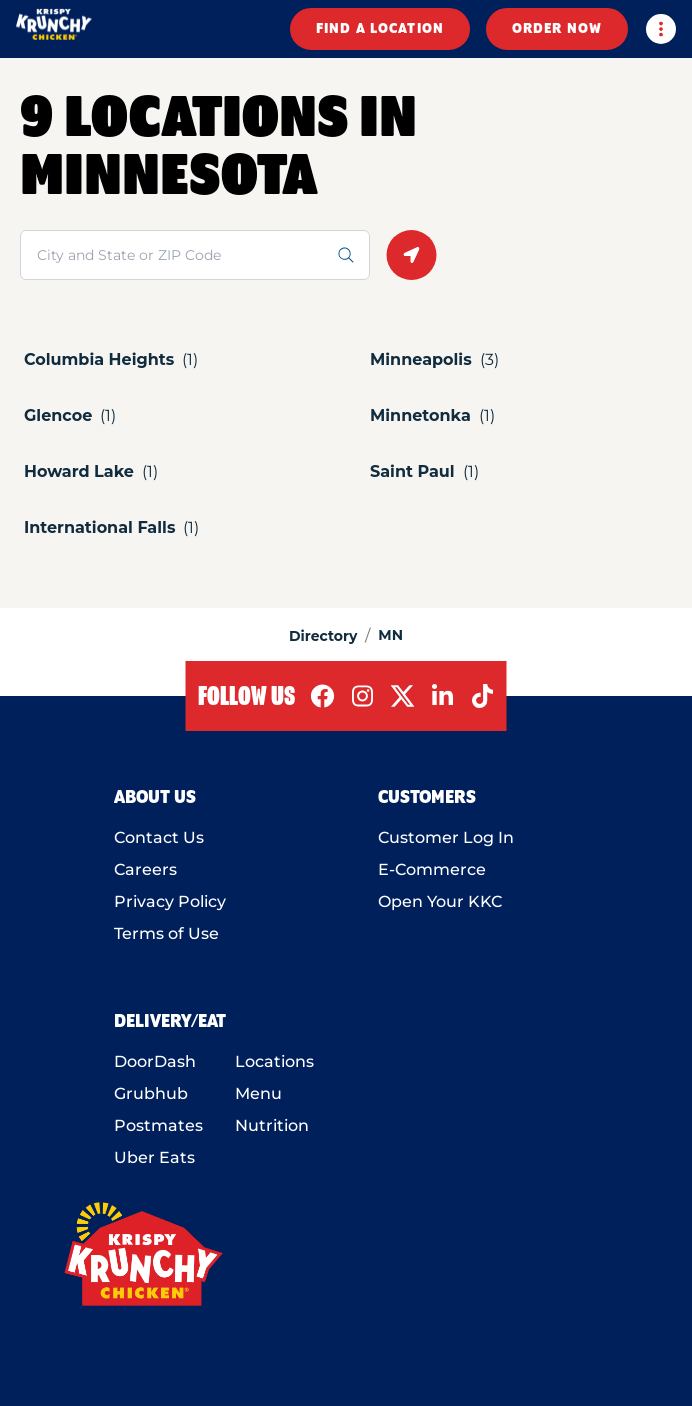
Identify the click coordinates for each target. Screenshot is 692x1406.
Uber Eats (154, 1157)
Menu (258, 1093)
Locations (274, 1061)
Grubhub (151, 1093)
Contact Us (159, 837)
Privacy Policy (170, 901)
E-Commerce (432, 869)
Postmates (158, 1125)
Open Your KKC (440, 901)
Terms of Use (166, 933)
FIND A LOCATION (380, 29)
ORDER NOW (557, 29)
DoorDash (155, 1061)
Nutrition (272, 1125)
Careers (145, 869)
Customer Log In (446, 837)
